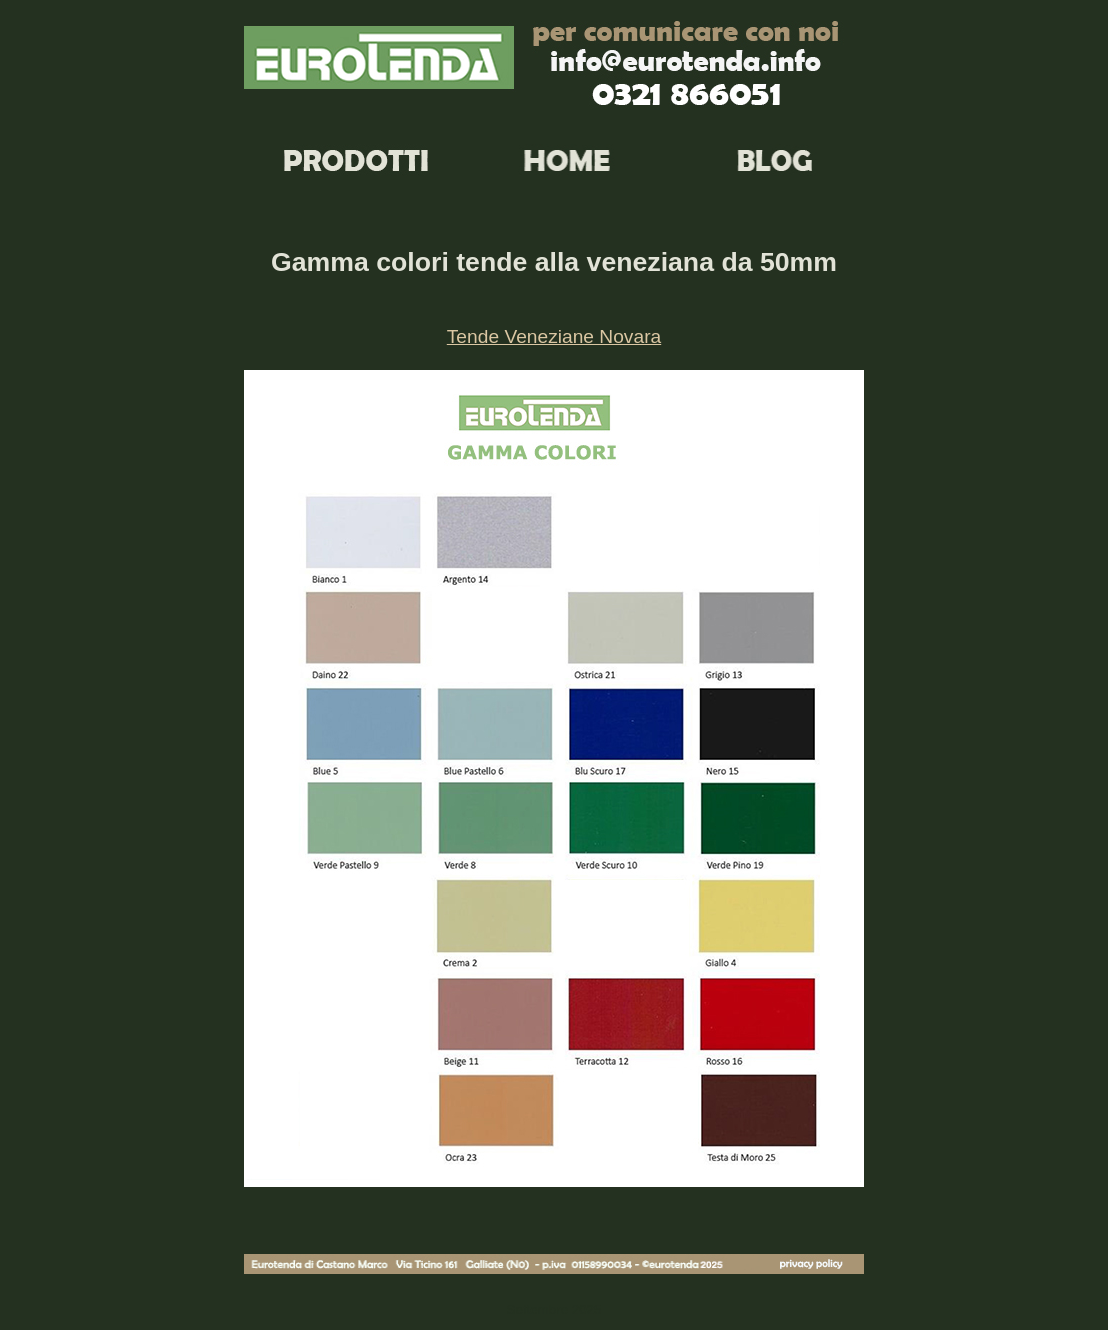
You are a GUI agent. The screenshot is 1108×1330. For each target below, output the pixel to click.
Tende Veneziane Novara (554, 336)
